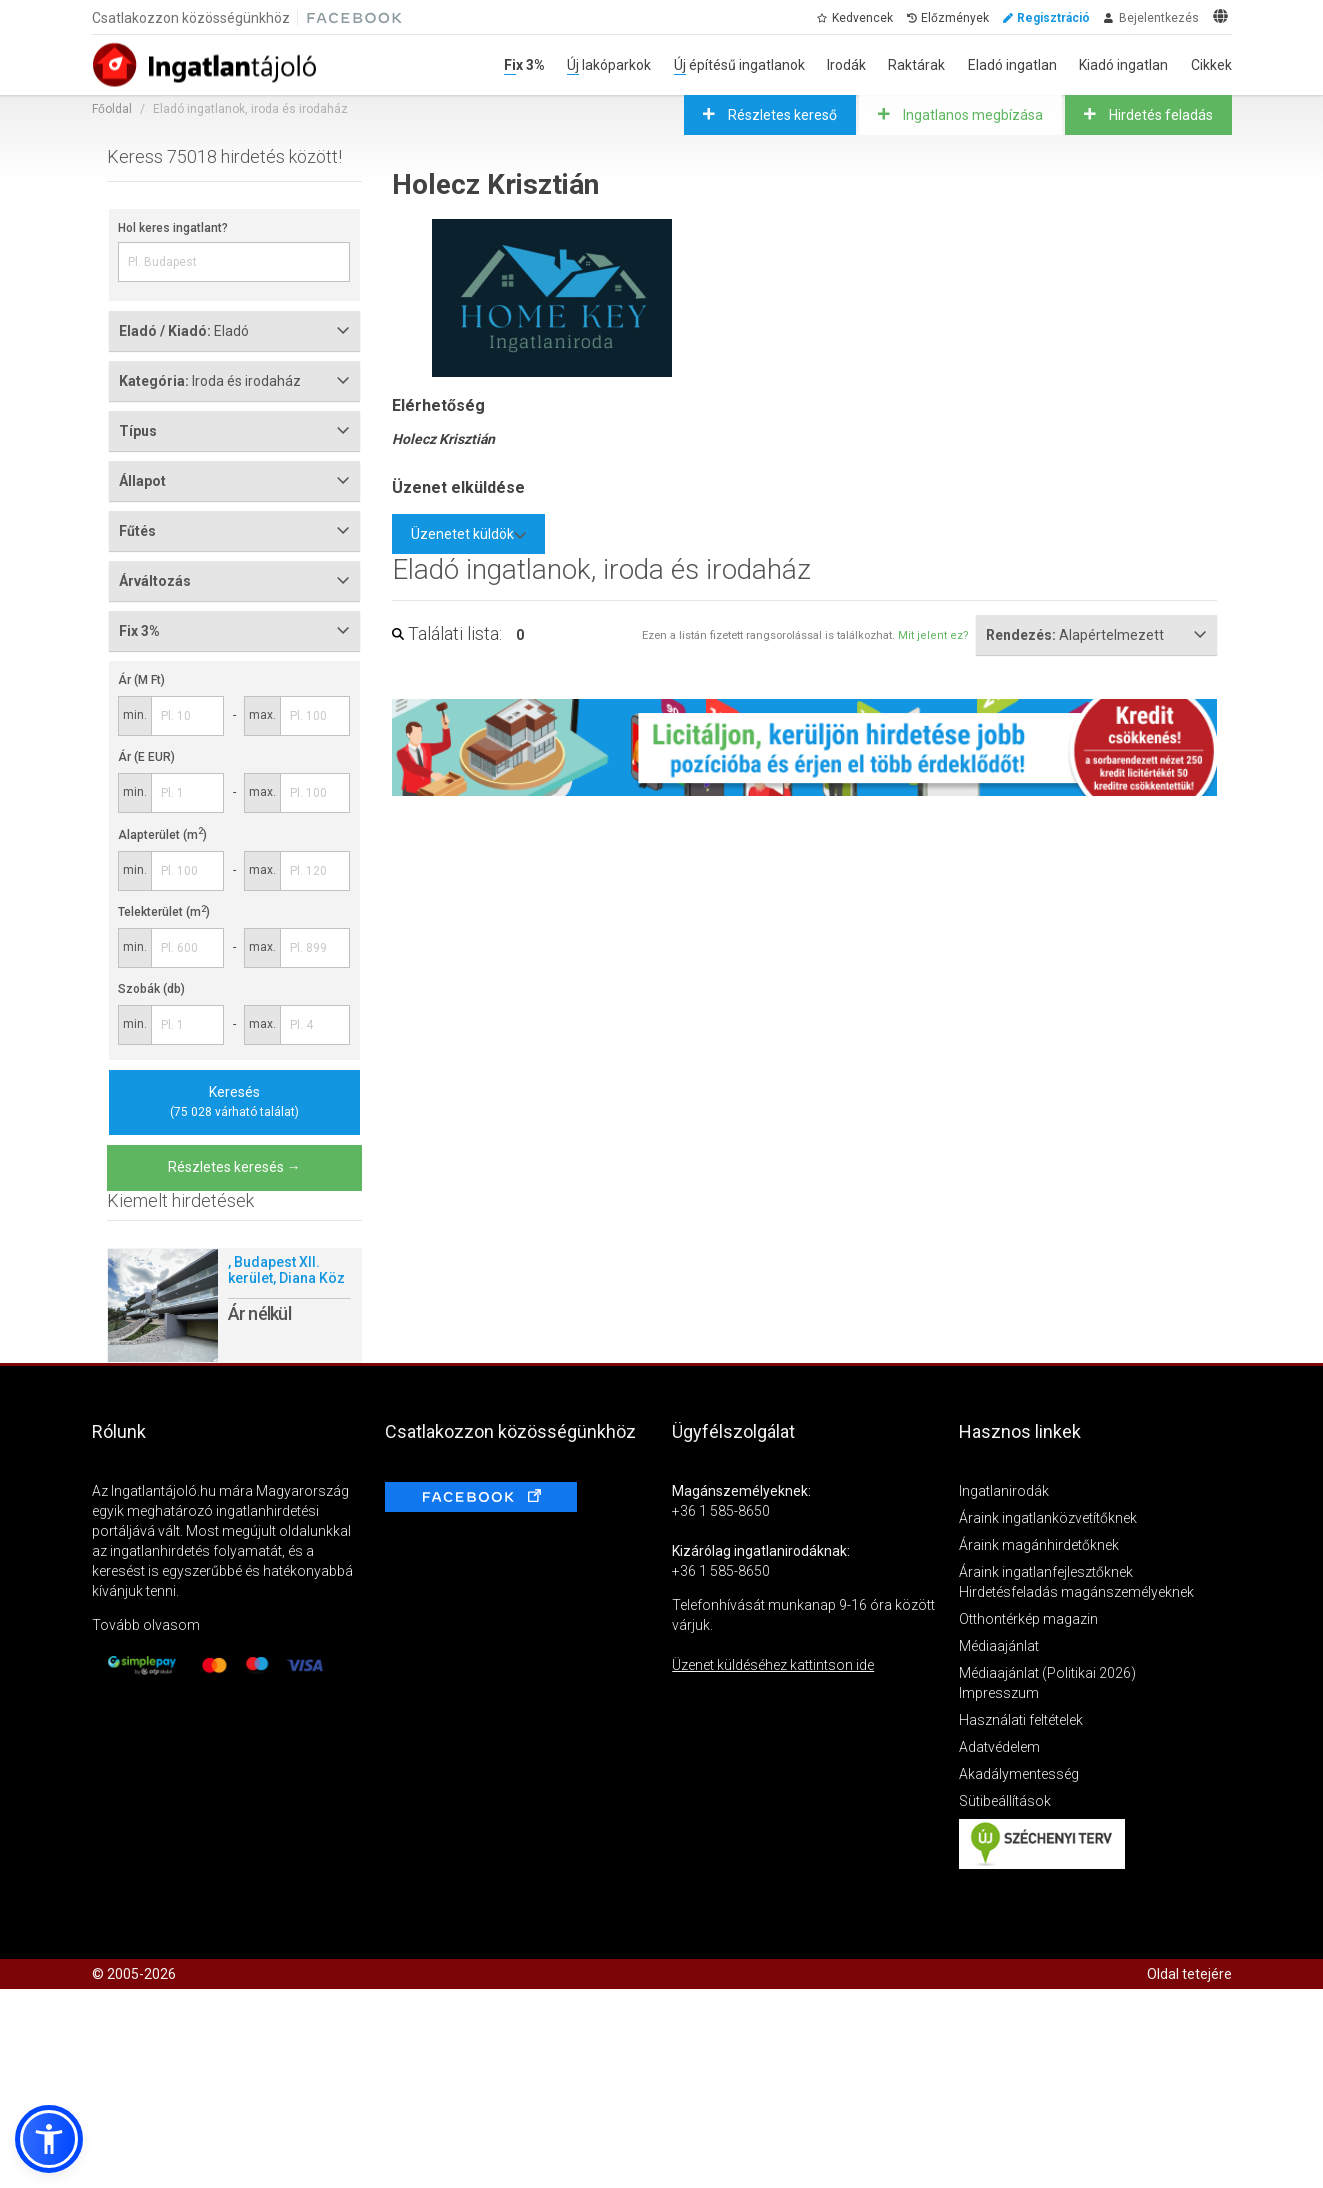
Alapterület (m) (162, 835)
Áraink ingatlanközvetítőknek (1048, 1518)
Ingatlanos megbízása (971, 115)
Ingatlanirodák (1004, 1491)
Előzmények (955, 18)
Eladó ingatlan (1012, 65)
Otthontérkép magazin (1028, 1619)
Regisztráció (1053, 18)
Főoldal (112, 109)
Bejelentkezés (1159, 18)
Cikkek (1211, 65)
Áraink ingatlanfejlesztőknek (1046, 1572)
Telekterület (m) (164, 912)
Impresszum (999, 1693)
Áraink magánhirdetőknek (1039, 1545)
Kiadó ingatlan (1123, 65)
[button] (49, 2139)
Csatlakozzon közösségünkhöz (191, 18)
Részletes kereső (781, 115)
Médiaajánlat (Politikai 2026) (1047, 1673)
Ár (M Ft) (141, 680)
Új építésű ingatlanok (739, 65)
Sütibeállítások (1005, 1801)
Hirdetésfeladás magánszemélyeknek (1076, 1592)
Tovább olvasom (146, 1625)
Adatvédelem (999, 1747)
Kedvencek (862, 18)
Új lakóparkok (609, 65)
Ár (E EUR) (146, 757)
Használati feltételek (1021, 1720)
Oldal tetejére (1189, 1974)
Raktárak (916, 65)
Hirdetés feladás (1159, 115)
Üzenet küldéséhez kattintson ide (773, 1665)
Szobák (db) (151, 989)
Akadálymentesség (1019, 1774)
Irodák (846, 65)
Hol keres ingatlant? (173, 228)
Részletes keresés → (234, 1167)
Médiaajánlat (999, 1646)
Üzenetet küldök (468, 534)
